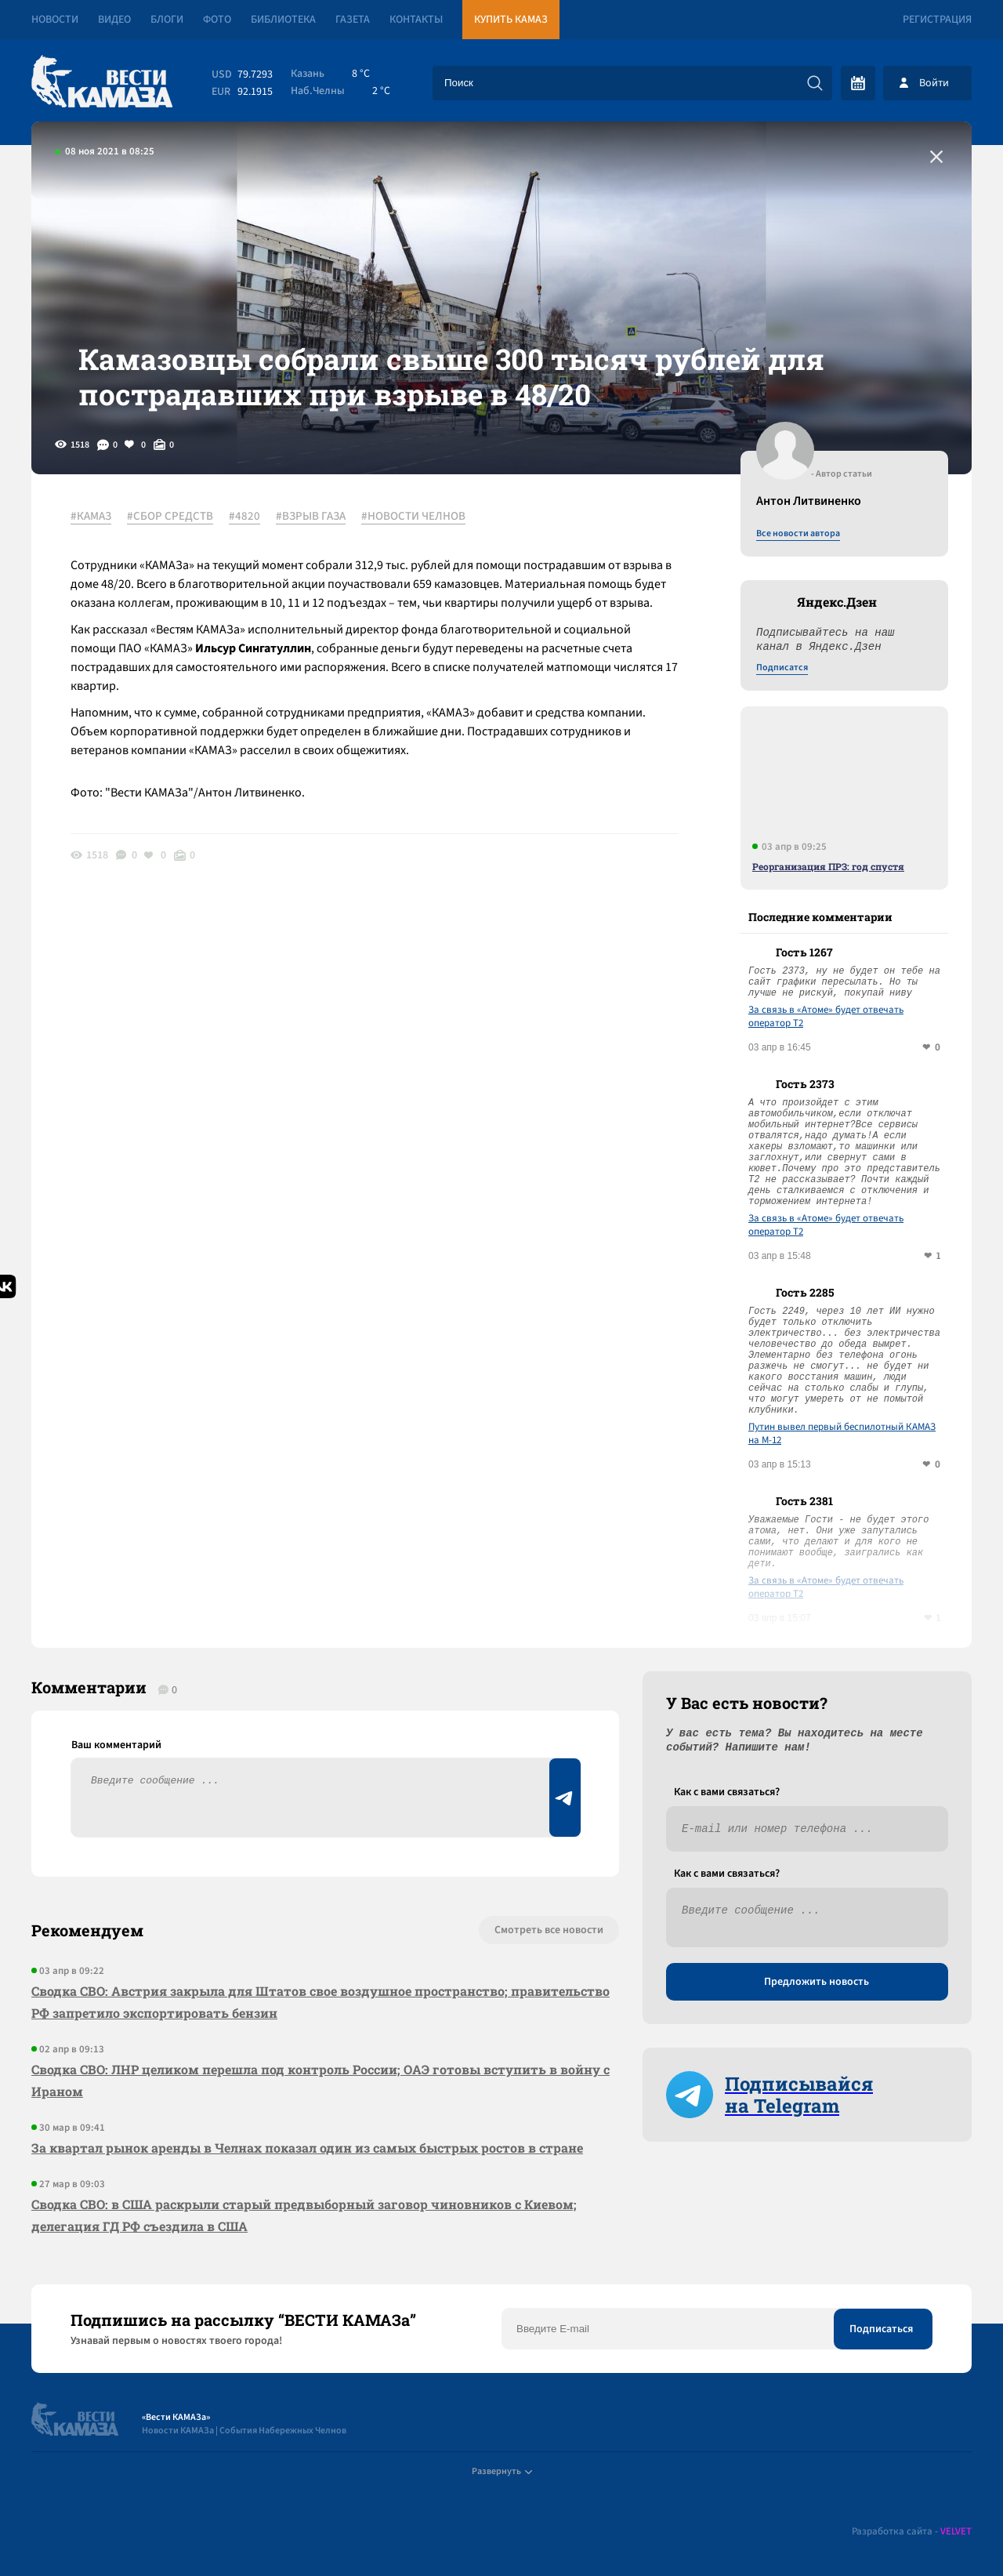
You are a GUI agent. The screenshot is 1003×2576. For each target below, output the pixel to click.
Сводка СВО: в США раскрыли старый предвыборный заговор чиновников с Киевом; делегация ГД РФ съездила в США (304, 2215)
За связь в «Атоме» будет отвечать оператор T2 (825, 1016)
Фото (217, 19)
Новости (54, 19)
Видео (114, 19)
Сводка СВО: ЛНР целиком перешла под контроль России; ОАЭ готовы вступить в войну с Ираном (320, 2080)
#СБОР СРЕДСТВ (170, 516)
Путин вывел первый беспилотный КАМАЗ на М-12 (842, 1433)
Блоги (166, 19)
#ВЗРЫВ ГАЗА (311, 516)
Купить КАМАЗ (511, 19)
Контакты (416, 19)
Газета (352, 19)
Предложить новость (816, 1982)
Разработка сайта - (912, 2532)
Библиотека (283, 19)
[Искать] (815, 83)
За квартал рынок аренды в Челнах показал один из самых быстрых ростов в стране (307, 2147)
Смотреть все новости (548, 1930)
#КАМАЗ (91, 516)
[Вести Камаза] (101, 83)
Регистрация (937, 19)
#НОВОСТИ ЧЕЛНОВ (413, 516)
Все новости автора (798, 534)
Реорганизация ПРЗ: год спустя (828, 866)
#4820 (244, 516)
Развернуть (502, 2471)
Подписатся (782, 668)
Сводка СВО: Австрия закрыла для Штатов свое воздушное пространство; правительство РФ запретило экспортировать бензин (320, 2002)
